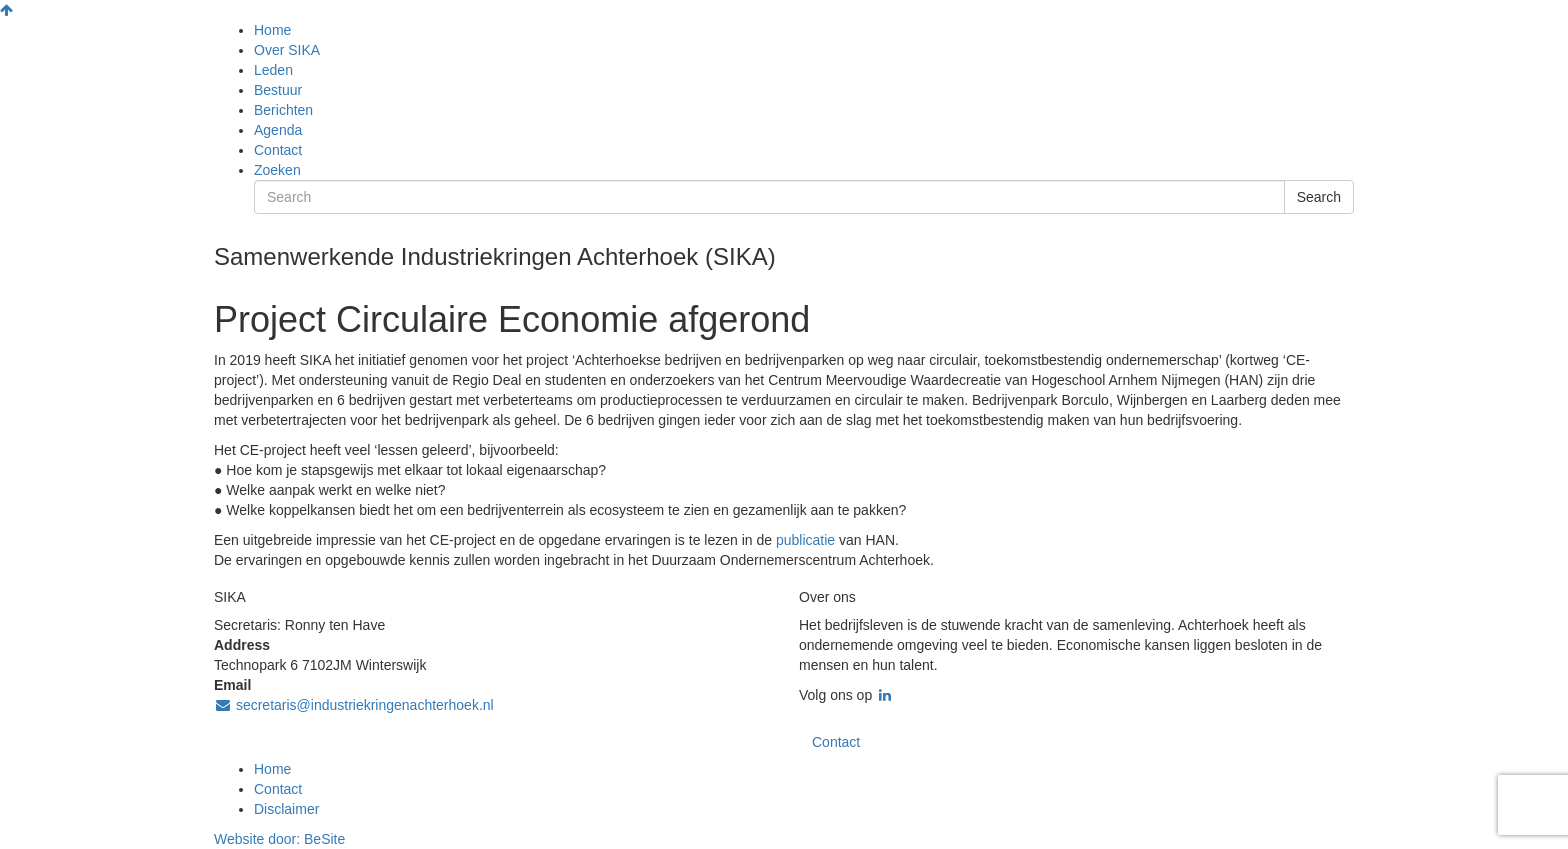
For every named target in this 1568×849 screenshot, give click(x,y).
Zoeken (277, 170)
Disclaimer (286, 809)
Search (1319, 197)
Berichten (283, 110)
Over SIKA (287, 50)
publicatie (807, 540)
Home (272, 30)
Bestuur (278, 90)
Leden (273, 70)
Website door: (279, 839)
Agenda (278, 130)
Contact (278, 150)
